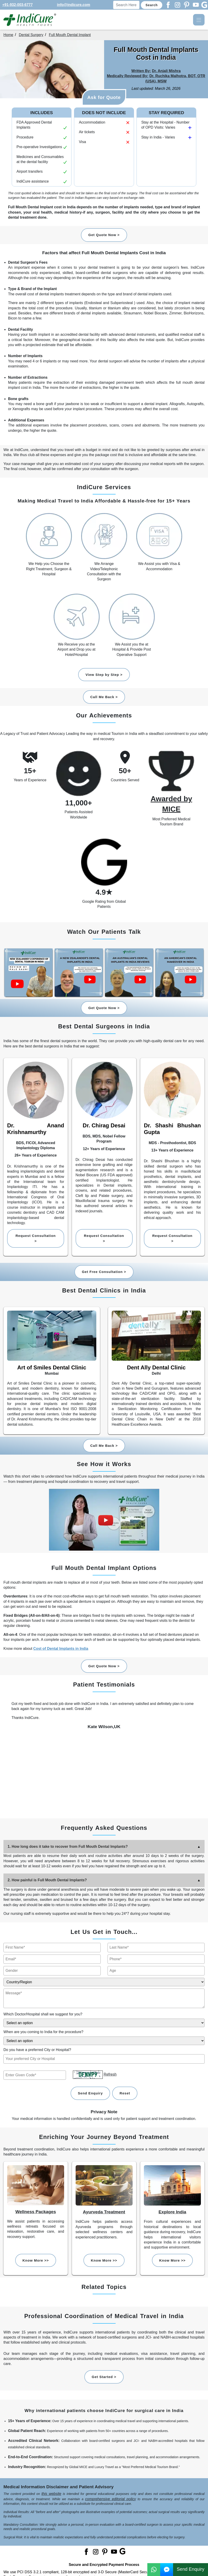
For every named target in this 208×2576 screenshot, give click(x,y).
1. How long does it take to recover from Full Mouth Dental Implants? (68, 1846)
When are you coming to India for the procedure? (43, 2032)
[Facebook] (86, 2551)
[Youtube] (114, 2551)
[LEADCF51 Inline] (156, 1970)
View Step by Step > (104, 675)
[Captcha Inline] (34, 2075)
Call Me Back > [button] (104, 697)
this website (51, 2494)
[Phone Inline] (156, 1959)
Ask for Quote (104, 97)
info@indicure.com (73, 5)
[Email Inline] (52, 1959)
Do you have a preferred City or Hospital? (37, 2050)
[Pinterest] (104, 2551)
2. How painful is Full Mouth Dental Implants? (47, 1880)
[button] (28, 972)
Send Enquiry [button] (190, 2569)
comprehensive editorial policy (110, 2499)
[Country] (104, 1982)
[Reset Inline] (124, 2093)
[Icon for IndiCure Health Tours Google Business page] (122, 2551)
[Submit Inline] (90, 2093)
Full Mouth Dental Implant (70, 35)
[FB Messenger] (166, 2569)
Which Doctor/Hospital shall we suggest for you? (42, 2014)
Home (8, 35)
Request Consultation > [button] (35, 1238)
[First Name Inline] (52, 1947)
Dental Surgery (31, 35)
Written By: (141, 71)
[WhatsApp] (154, 2569)
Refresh (110, 2074)
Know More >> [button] (36, 2260)
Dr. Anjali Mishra (166, 71)
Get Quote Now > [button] (104, 235)
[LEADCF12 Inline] (52, 1970)
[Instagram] (95, 2551)
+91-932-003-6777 (17, 5)
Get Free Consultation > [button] (104, 1272)
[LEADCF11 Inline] (104, 1998)
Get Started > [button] (104, 2377)
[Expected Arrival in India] (104, 2041)
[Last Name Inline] (156, 1947)
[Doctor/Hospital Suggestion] (104, 2023)
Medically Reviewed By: (127, 76)
